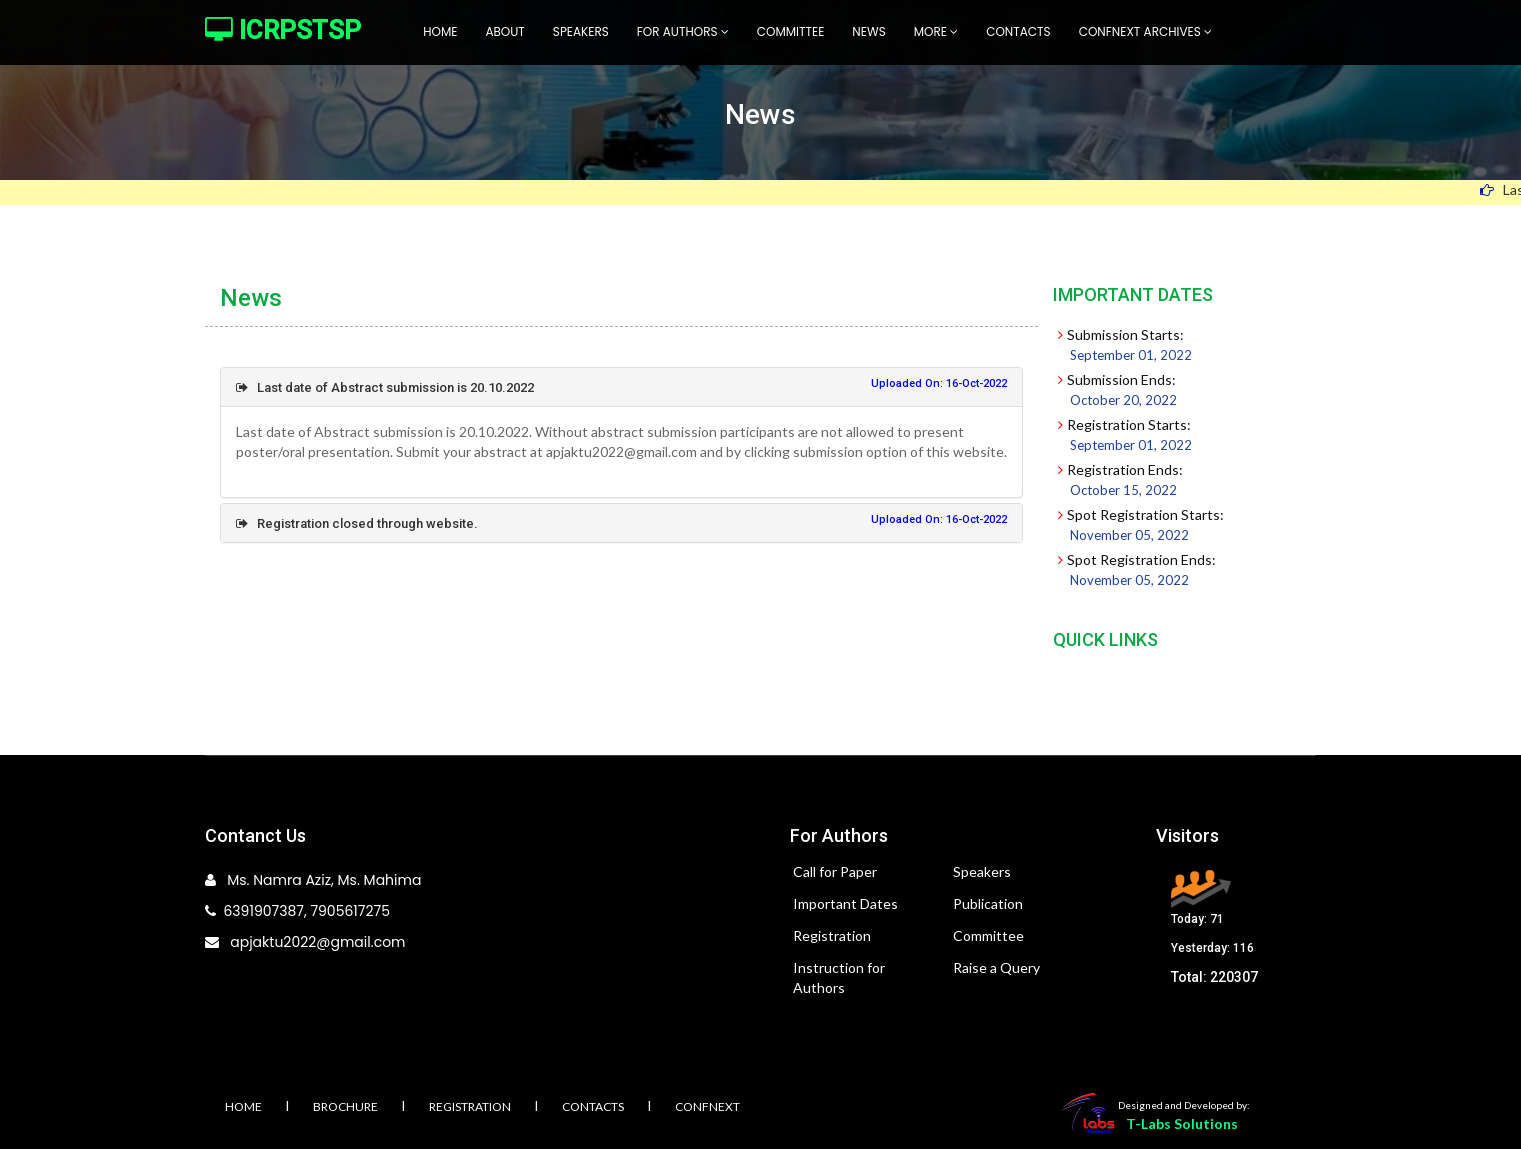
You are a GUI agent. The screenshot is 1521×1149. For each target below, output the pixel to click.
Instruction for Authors (839, 977)
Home (440, 31)
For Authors (683, 31)
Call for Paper (835, 871)
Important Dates (845, 903)
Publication (988, 903)
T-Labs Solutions (1182, 1123)
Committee (791, 31)
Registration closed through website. (357, 523)
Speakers (581, 31)
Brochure (345, 1106)
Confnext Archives (1145, 31)
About (504, 31)
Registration (832, 935)
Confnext (707, 1106)
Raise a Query (996, 967)
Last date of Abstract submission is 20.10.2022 (385, 387)
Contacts (1018, 31)
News (868, 31)
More (936, 31)
